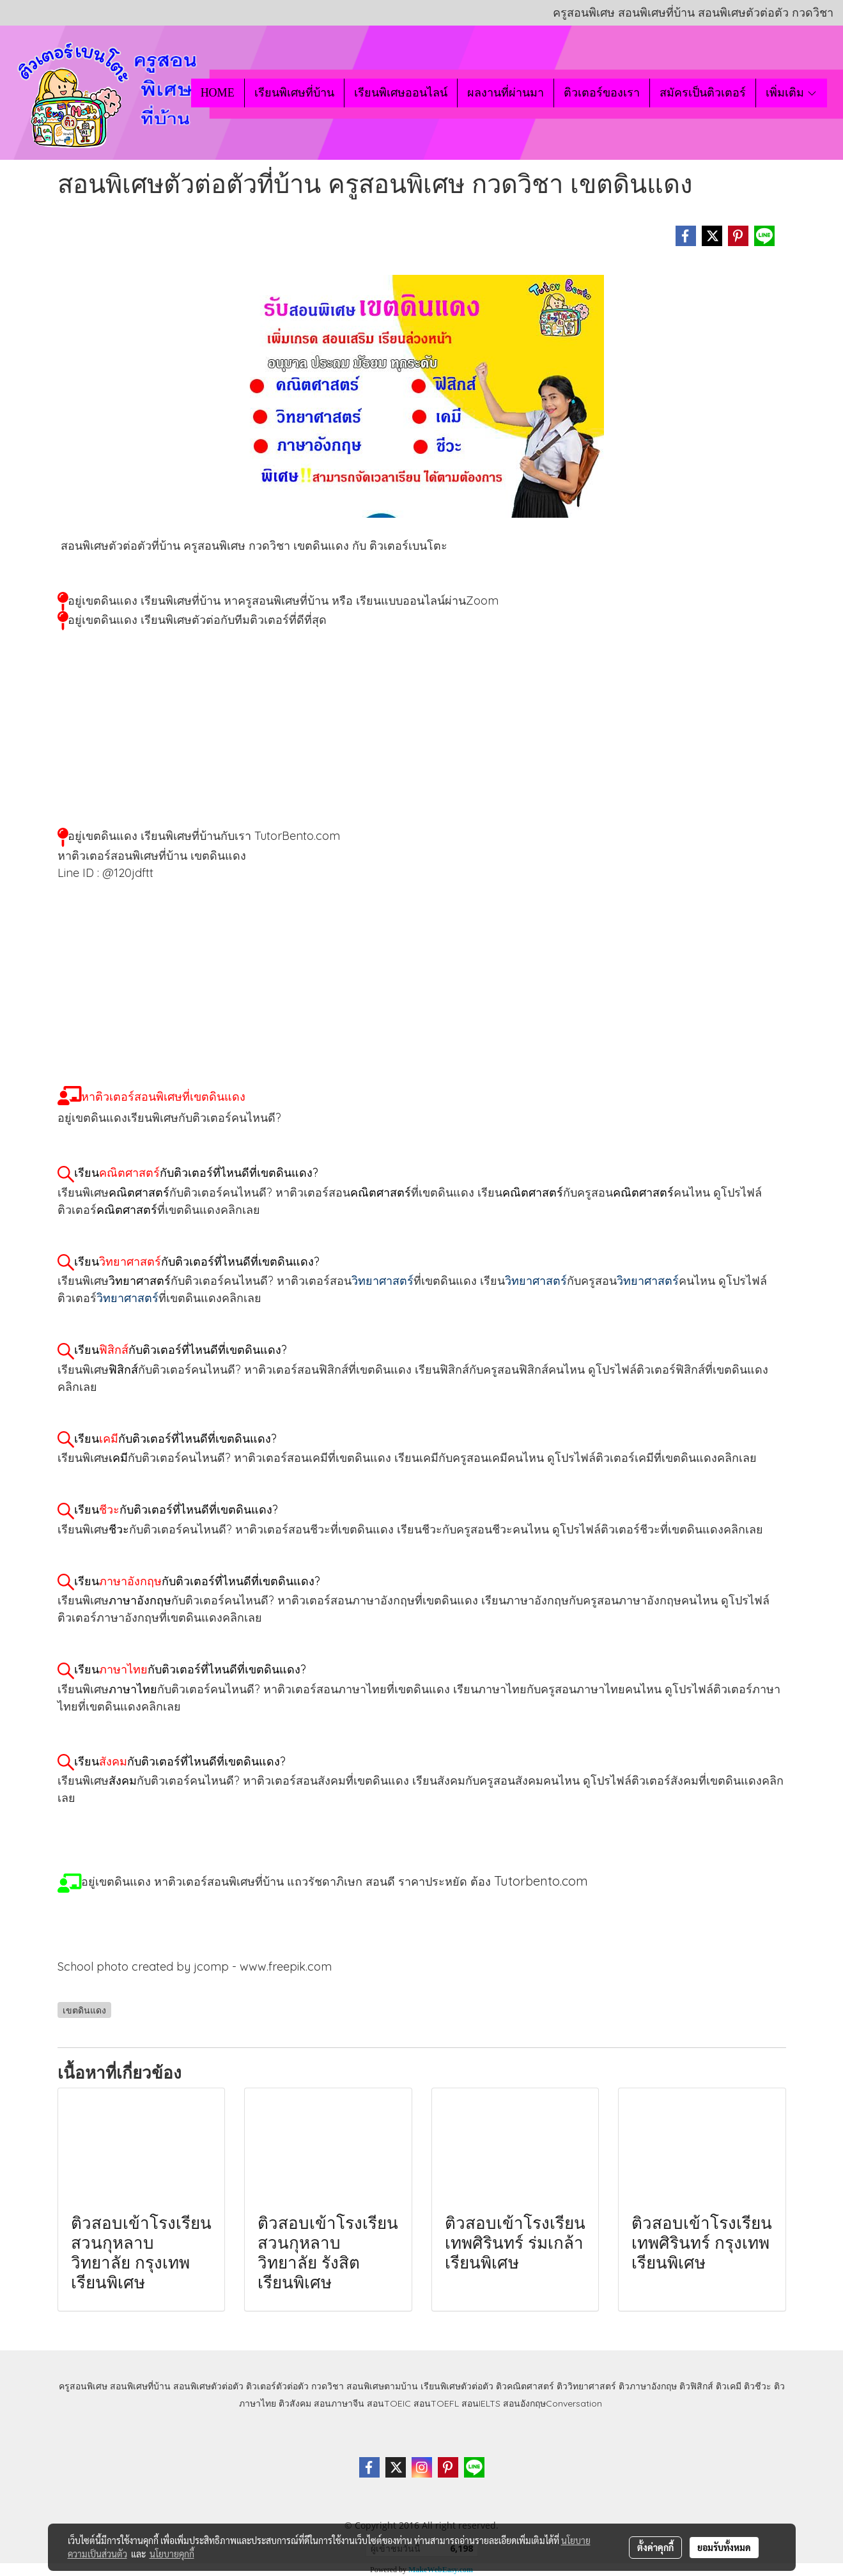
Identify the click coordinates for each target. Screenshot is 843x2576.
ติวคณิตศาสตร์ (525, 2386)
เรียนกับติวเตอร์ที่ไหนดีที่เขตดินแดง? (196, 1172)
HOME (218, 92)
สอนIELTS (480, 2403)
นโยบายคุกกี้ (172, 2553)
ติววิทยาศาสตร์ (586, 2386)
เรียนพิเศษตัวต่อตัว (458, 2386)
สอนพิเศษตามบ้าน (382, 2386)
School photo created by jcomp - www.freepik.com (195, 1966)
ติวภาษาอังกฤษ (648, 2386)
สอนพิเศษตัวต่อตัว (208, 2386)
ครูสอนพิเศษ (83, 2386)
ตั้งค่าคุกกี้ (655, 2547)
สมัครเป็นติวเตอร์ (703, 92)
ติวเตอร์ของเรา (602, 92)
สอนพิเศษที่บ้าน (140, 2386)
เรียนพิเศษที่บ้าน (294, 92)
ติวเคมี (728, 2386)
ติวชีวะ (757, 2386)
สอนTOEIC (389, 2403)
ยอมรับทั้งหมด (724, 2547)
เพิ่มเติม (791, 92)
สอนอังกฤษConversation (552, 2403)
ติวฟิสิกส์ (696, 2386)
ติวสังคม (295, 2403)
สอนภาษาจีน (339, 2403)
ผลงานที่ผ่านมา (505, 92)
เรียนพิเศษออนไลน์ (400, 92)
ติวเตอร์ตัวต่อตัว (277, 2386)
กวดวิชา (327, 2386)
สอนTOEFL (436, 2403)
